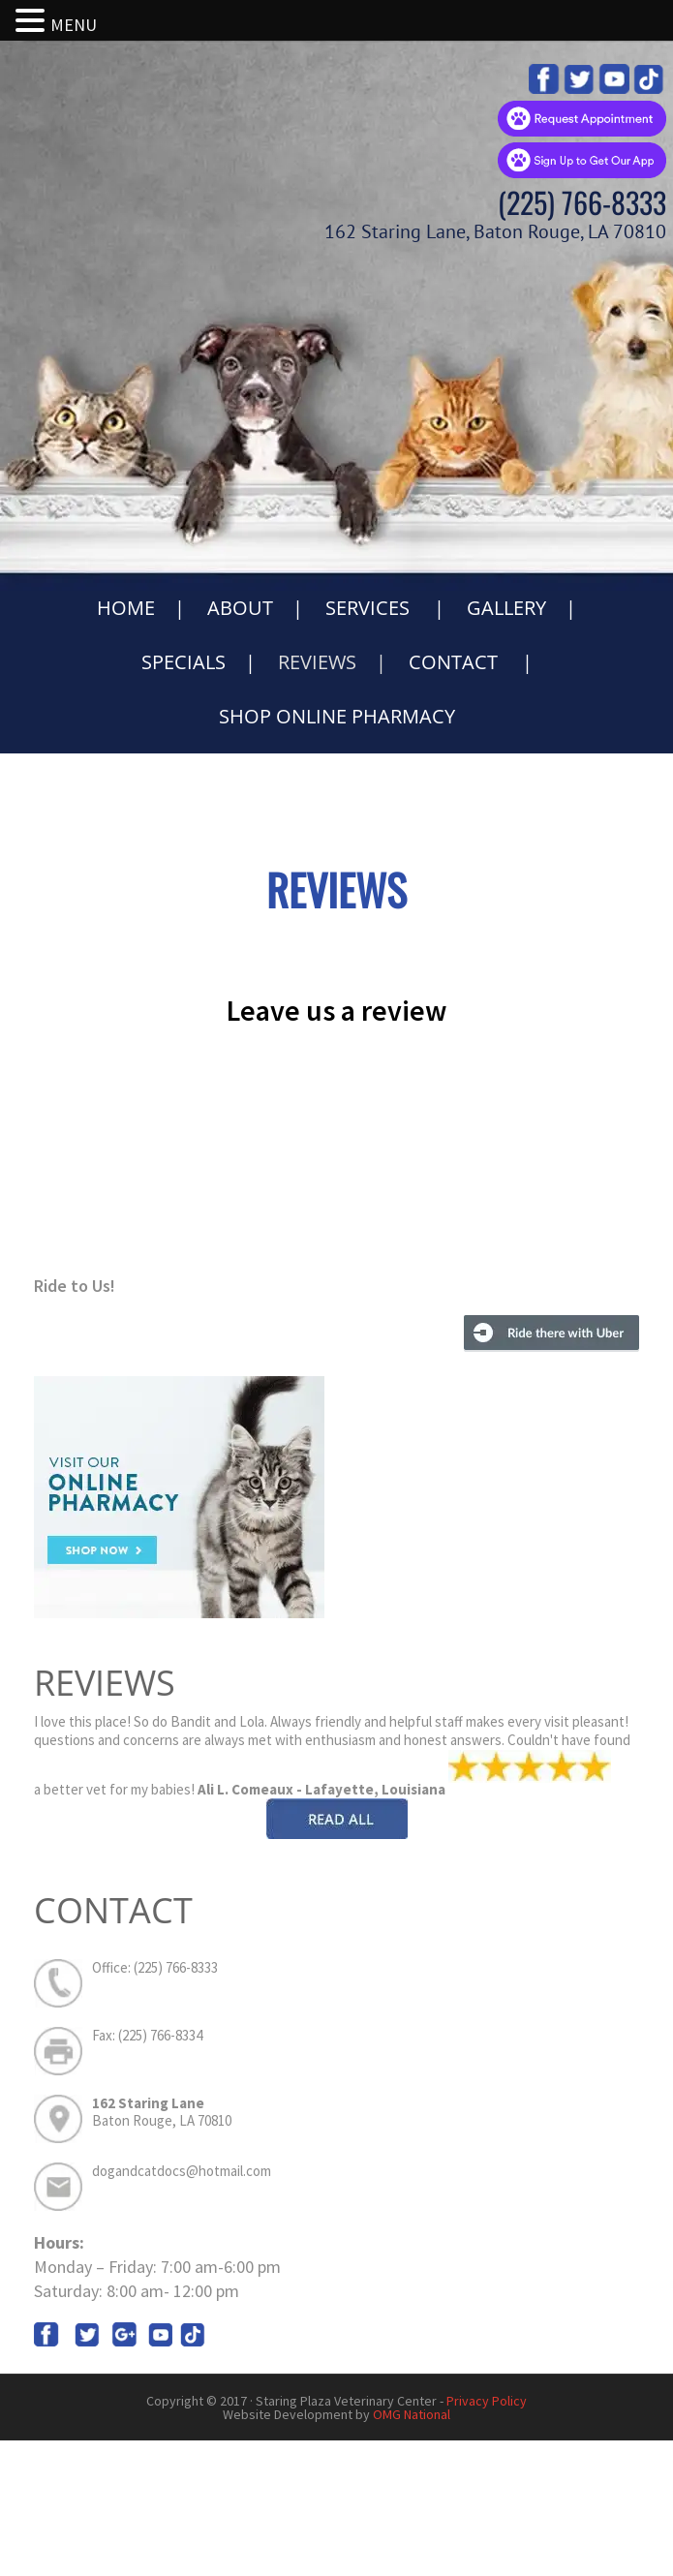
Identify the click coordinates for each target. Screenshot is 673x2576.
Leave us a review (336, 1010)
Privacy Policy (486, 2400)
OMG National (411, 2414)
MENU (73, 25)
